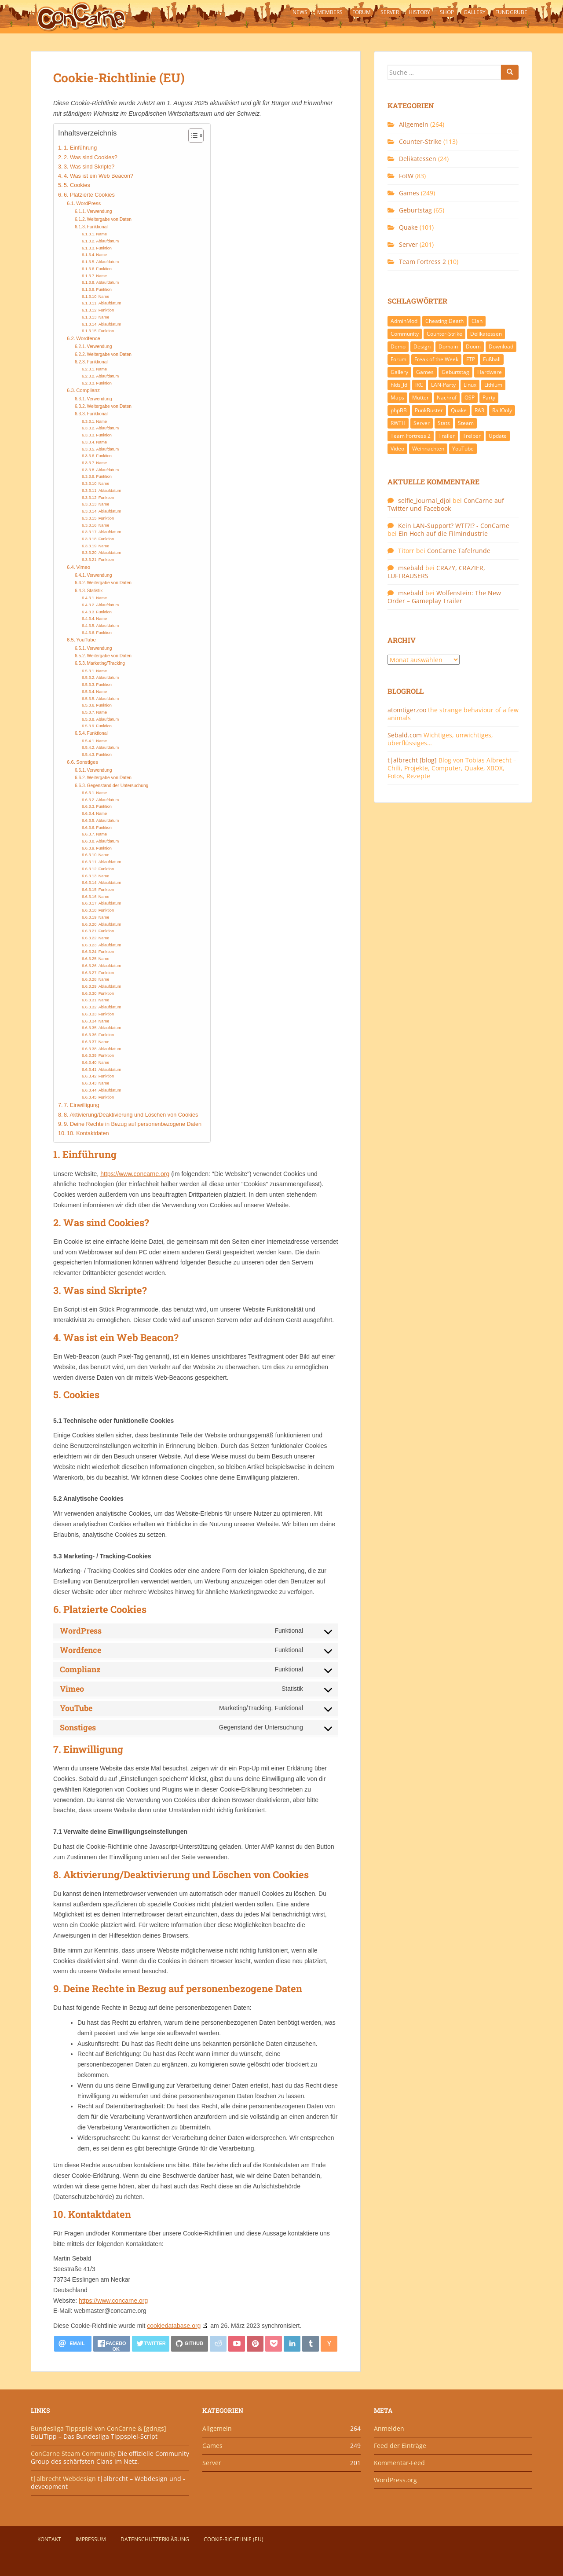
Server (389, 12)
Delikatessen (417, 158)
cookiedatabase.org (174, 2325)
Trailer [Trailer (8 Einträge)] (447, 436)
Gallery (475, 12)
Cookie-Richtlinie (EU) (233, 2539)
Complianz (88, 390)
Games (409, 193)
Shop (447, 12)
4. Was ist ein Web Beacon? (98, 176)
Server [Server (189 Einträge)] (421, 423)
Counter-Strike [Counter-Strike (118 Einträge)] (444, 333)
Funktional (97, 226)
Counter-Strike (420, 141)
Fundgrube (511, 12)
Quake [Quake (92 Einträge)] (459, 410)
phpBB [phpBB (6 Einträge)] (399, 410)
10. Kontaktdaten (88, 1133)
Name (101, 234)
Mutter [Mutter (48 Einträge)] (420, 397)
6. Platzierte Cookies (89, 195)
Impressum (91, 2539)
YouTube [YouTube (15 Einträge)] (463, 448)
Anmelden (389, 2428)
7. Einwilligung (81, 1105)
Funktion (104, 248)
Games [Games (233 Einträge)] (425, 372)
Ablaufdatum (107, 241)
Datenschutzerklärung (155, 2539)
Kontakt (49, 2539)
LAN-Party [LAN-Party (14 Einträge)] (443, 384)
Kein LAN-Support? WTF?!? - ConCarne (453, 525)
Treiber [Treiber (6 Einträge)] (472, 436)
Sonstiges (87, 762)
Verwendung (99, 211)
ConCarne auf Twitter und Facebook (446, 504)
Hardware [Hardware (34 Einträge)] (489, 372)
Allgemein (413, 124)
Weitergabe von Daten (109, 219)
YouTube (86, 639)
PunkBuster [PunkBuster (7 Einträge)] (429, 410)
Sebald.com (405, 735)
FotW (406, 176)
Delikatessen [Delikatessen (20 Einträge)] (486, 333)
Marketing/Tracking (106, 663)
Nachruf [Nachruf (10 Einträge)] (447, 397)
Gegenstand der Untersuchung (118, 785)
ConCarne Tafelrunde (458, 550)
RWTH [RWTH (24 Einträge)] (398, 423)
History (419, 12)
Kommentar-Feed (399, 2463)
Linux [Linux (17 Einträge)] (470, 384)
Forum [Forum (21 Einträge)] (398, 359)
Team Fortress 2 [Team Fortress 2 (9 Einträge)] (411, 436)
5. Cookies (77, 185)
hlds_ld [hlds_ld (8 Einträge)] (399, 384)
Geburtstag (415, 210)
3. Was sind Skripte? (89, 167)
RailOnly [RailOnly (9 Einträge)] (502, 410)
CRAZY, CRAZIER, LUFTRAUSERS (436, 572)
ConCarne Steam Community (73, 2453)
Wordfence (88, 338)
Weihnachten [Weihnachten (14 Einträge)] (428, 448)
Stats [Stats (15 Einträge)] (444, 423)
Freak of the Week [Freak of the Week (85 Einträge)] (436, 359)
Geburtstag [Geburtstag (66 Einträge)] (455, 372)
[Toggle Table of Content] (191, 135)
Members (330, 12)
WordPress (88, 203)
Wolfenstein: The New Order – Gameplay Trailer (444, 597)
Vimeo (83, 567)
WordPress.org (395, 2480)
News (299, 12)
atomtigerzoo (407, 710)
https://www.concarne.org (134, 1173)
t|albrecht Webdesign (63, 2478)
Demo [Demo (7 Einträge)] (398, 346)
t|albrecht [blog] (412, 760)
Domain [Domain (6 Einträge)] (448, 346)
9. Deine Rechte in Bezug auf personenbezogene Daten (132, 1124)
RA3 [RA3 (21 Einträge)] (479, 410)
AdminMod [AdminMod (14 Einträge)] (404, 321)
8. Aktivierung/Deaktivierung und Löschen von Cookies (131, 1115)
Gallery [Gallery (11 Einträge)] (399, 372)
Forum (361, 12)
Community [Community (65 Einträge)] (405, 333)
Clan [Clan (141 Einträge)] (477, 321)
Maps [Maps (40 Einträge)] (397, 397)
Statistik (95, 590)
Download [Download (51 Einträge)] (501, 346)
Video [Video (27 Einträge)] (397, 448)
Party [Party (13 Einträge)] (489, 397)
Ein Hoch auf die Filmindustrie (443, 533)
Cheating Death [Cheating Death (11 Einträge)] (444, 321)
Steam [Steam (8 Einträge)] (466, 423)
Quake (408, 227)
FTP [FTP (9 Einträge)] (470, 359)
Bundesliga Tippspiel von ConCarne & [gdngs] (98, 2428)
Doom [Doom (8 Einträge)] (473, 346)
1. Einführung (80, 148)
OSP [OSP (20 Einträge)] (469, 397)
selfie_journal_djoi (424, 500)
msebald (411, 568)
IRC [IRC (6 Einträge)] (419, 384)
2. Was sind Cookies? (90, 157)
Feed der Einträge (400, 2445)
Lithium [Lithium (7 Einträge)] (493, 384)
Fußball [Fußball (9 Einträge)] (492, 359)
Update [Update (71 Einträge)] (498, 436)
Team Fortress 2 (422, 261)
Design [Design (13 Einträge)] (422, 346)
